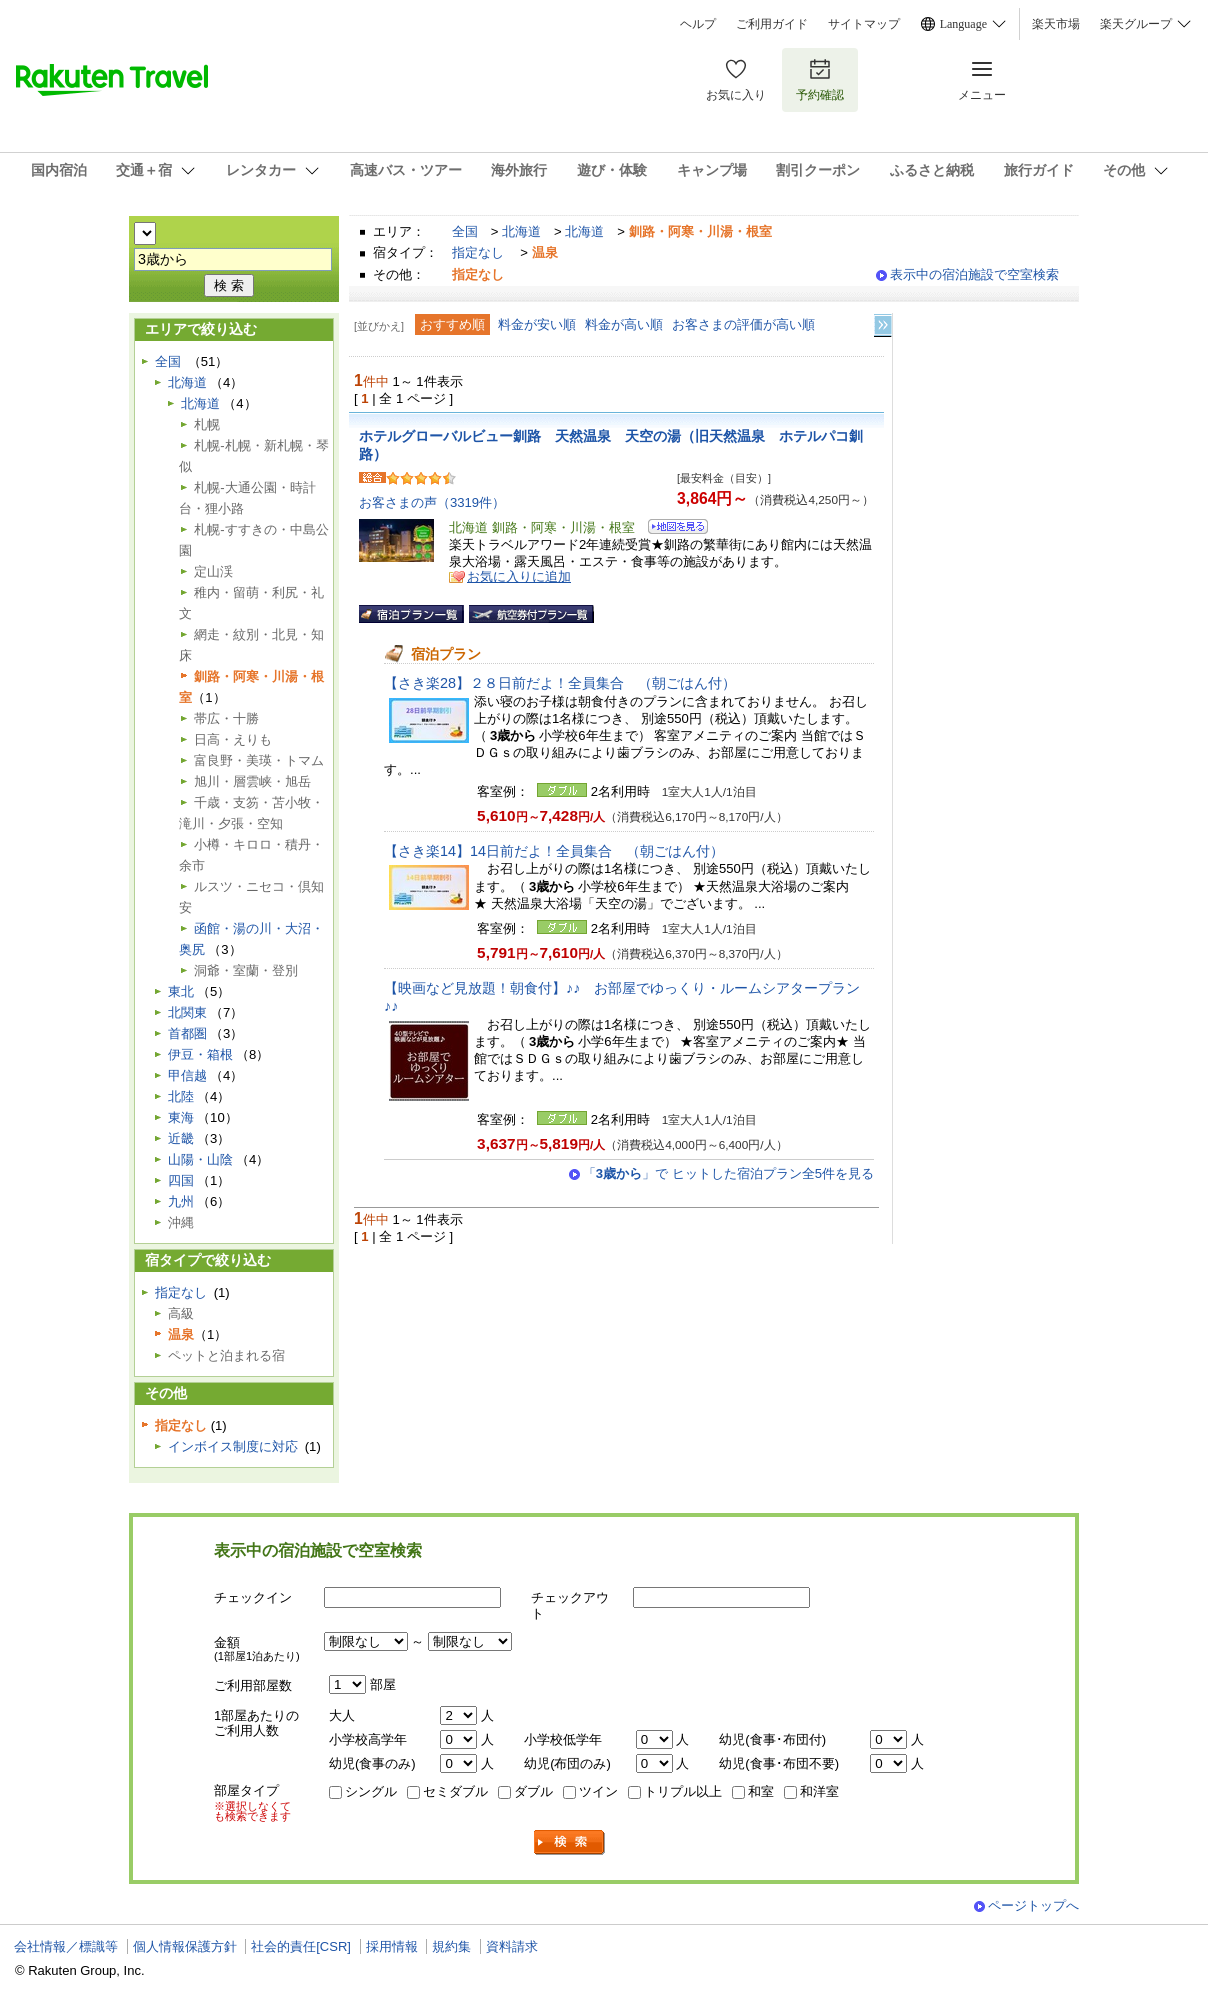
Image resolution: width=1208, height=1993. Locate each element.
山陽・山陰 (200, 1159)
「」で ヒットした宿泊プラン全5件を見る (728, 1173)
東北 (181, 991)
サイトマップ (864, 24)
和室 (761, 1791)
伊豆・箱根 (200, 1054)
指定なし (478, 252)
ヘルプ (698, 24)
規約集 (451, 1946)
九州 (181, 1201)
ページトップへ (1033, 1905)
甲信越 (187, 1075)
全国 (465, 231)
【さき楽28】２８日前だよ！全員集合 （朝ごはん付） (560, 683)
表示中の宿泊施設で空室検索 (974, 274)
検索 (570, 1842)
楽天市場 (1056, 24)
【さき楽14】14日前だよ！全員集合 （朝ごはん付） (554, 851)
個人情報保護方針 (185, 1946)
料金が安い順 (537, 324)
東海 (181, 1117)
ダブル (533, 1791)
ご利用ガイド (772, 24)
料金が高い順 (624, 324)
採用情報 (392, 1946)
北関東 (187, 1012)
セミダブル (455, 1791)
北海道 (521, 231)
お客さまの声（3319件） (432, 502)
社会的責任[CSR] (301, 1946)
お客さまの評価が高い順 (743, 324)
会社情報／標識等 (66, 1946)
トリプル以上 (683, 1791)
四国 (181, 1180)
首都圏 (187, 1033)
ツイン (598, 1791)
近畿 (181, 1138)
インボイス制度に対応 (233, 1446)
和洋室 (819, 1791)
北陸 (181, 1096)
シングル (371, 1791)
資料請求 (512, 1946)
